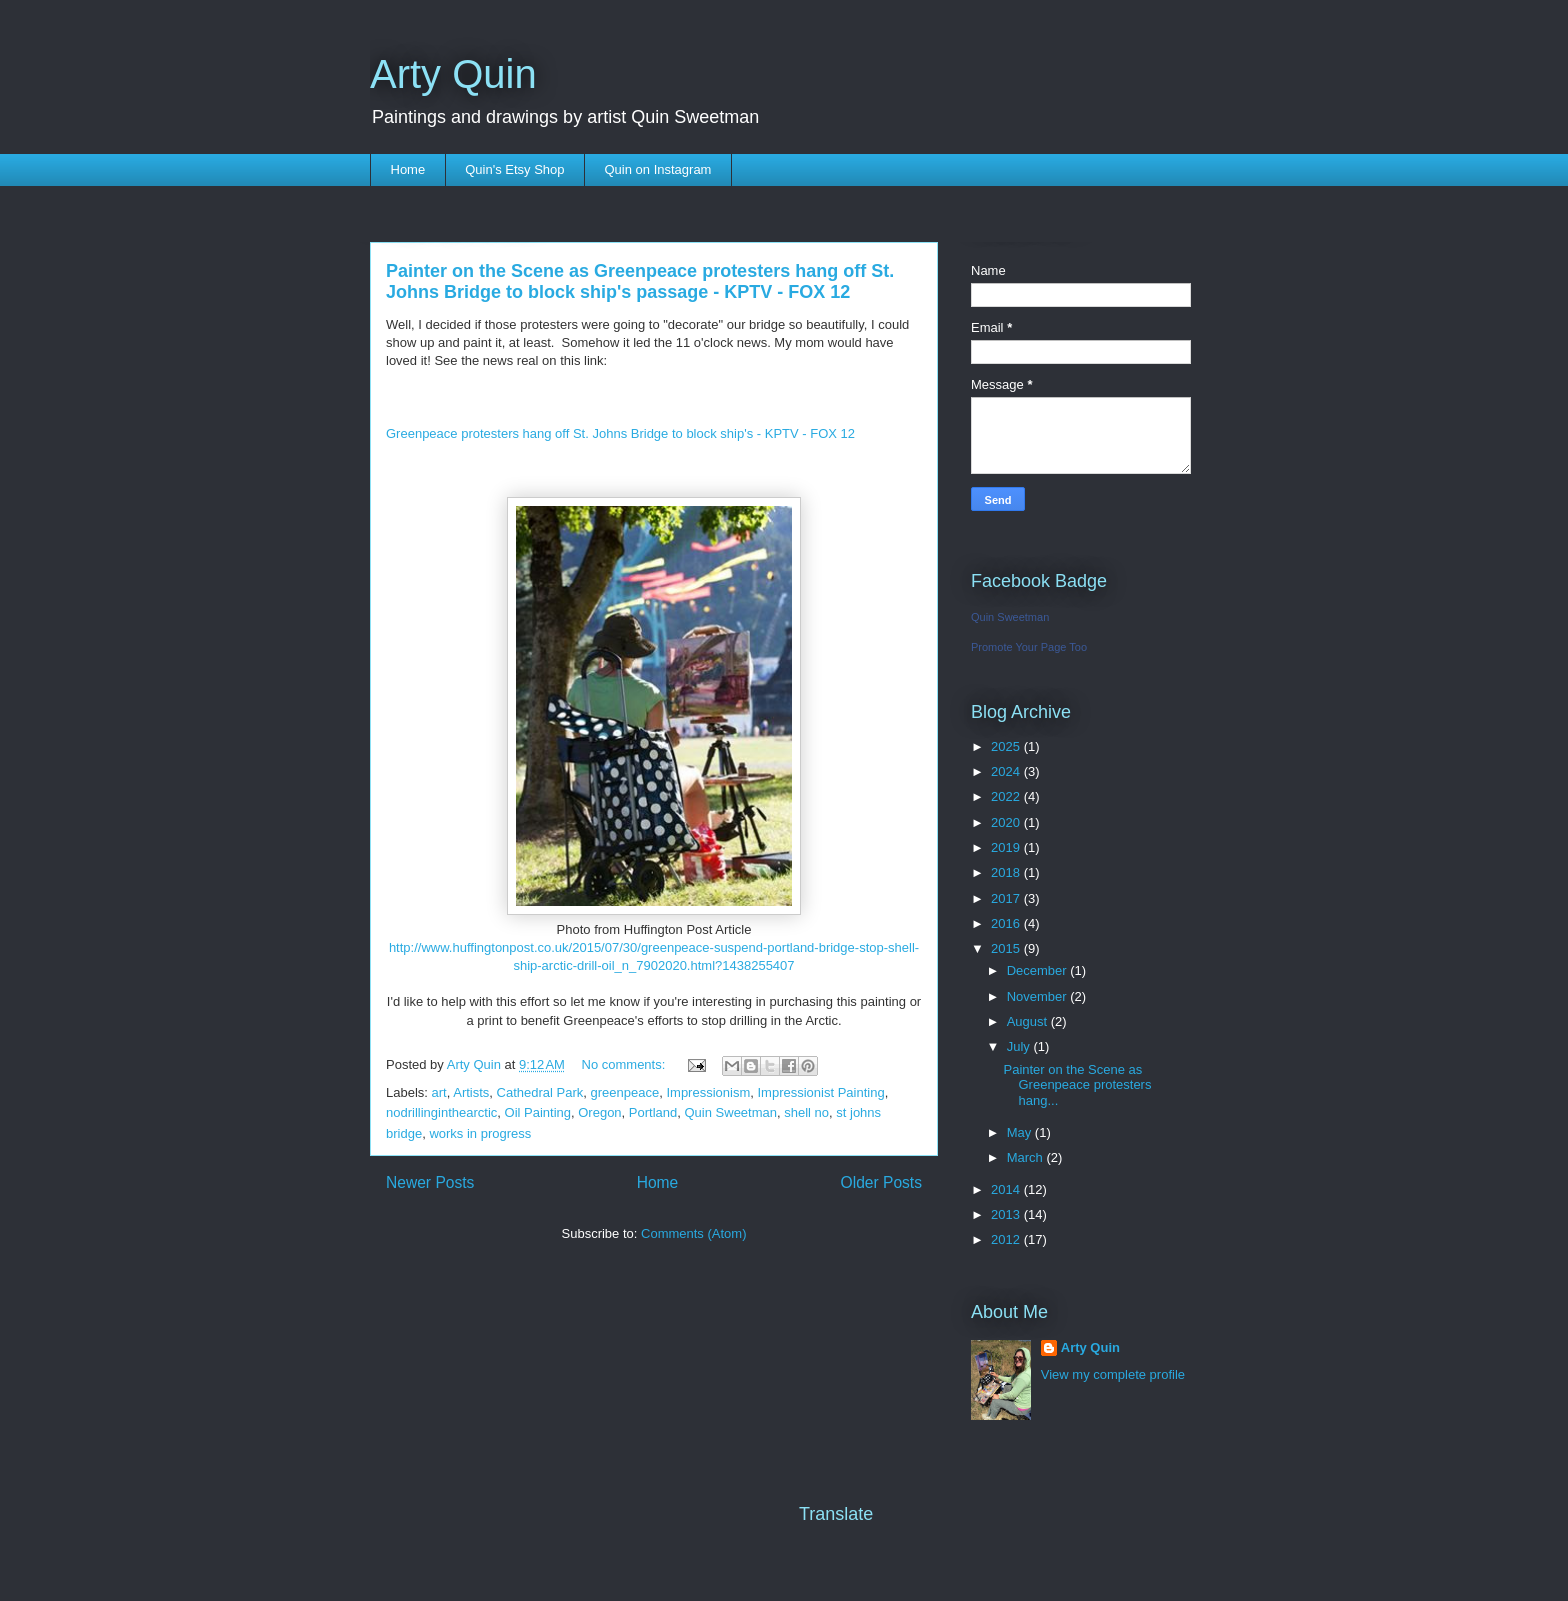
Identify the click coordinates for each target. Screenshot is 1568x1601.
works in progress (480, 1133)
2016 (1007, 923)
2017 (1007, 898)
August (1029, 1021)
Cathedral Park (540, 1092)
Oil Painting (538, 1112)
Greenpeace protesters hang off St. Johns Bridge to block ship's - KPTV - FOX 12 (620, 433)
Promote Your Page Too (1029, 647)
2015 (1007, 948)
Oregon (599, 1112)
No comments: (625, 1064)
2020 (1007, 822)
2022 (1007, 796)
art (439, 1092)
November (1039, 996)
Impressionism (708, 1092)
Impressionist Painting (820, 1092)
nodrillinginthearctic (441, 1112)
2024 (1007, 771)
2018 (1007, 872)
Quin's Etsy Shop (514, 169)
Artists (471, 1092)
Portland (653, 1112)
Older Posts (881, 1182)
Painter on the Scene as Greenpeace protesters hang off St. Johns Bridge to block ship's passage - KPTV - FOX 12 (640, 281)
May (1021, 1132)
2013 (1007, 1214)
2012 (1007, 1239)
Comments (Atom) (693, 1233)
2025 (1007, 746)
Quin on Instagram (658, 169)
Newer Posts (430, 1182)
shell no (806, 1112)
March (1027, 1157)
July (1020, 1046)
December (1039, 970)
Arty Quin (453, 74)
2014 (1007, 1189)
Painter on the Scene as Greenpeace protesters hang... (1077, 1085)
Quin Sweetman (731, 1112)
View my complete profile (1113, 1374)
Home (408, 169)
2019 (1007, 847)
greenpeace (625, 1092)
